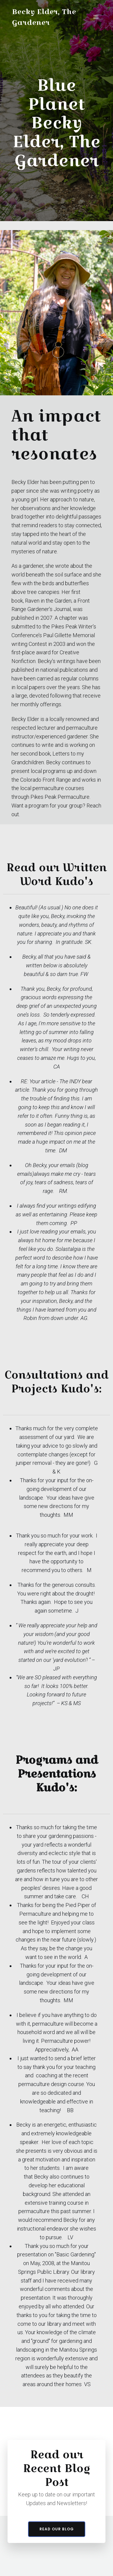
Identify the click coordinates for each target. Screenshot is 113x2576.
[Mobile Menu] (96, 17)
